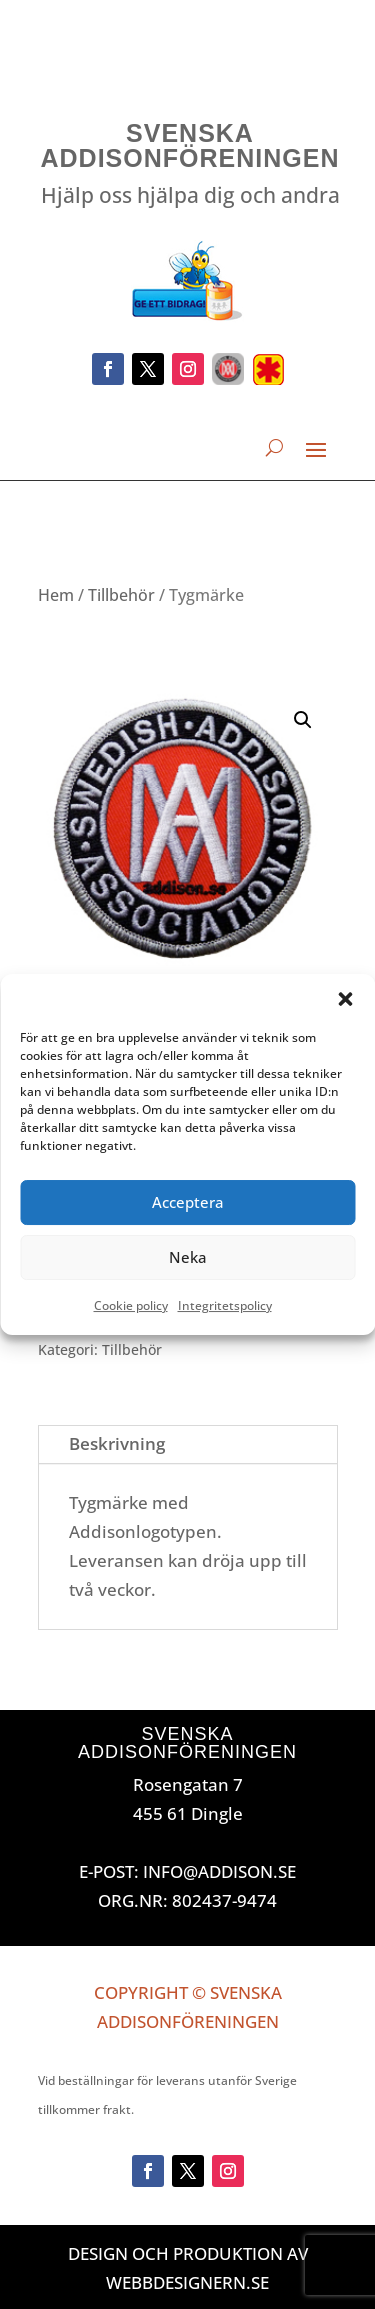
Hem (56, 595)
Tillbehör (121, 595)
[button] (345, 999)
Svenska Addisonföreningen (190, 145)
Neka (188, 1257)
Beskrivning (117, 1443)
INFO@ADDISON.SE (219, 1871)
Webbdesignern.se (187, 2282)
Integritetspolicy (225, 1305)
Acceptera (188, 1202)
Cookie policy (131, 1305)
